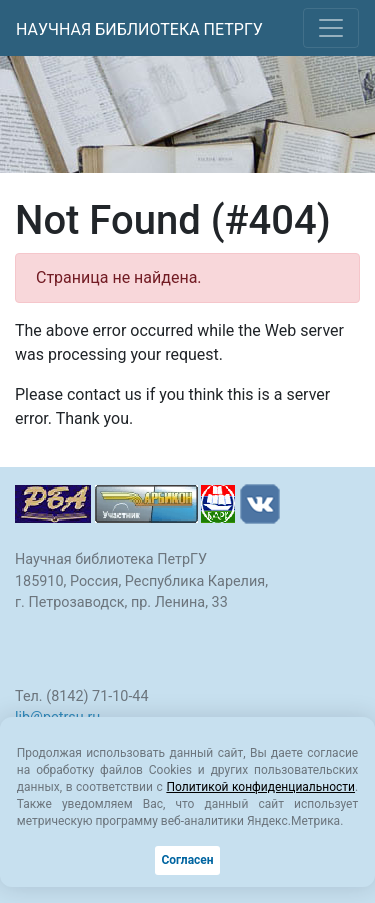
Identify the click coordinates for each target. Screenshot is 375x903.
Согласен (187, 860)
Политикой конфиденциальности (260, 787)
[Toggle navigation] (331, 28)
